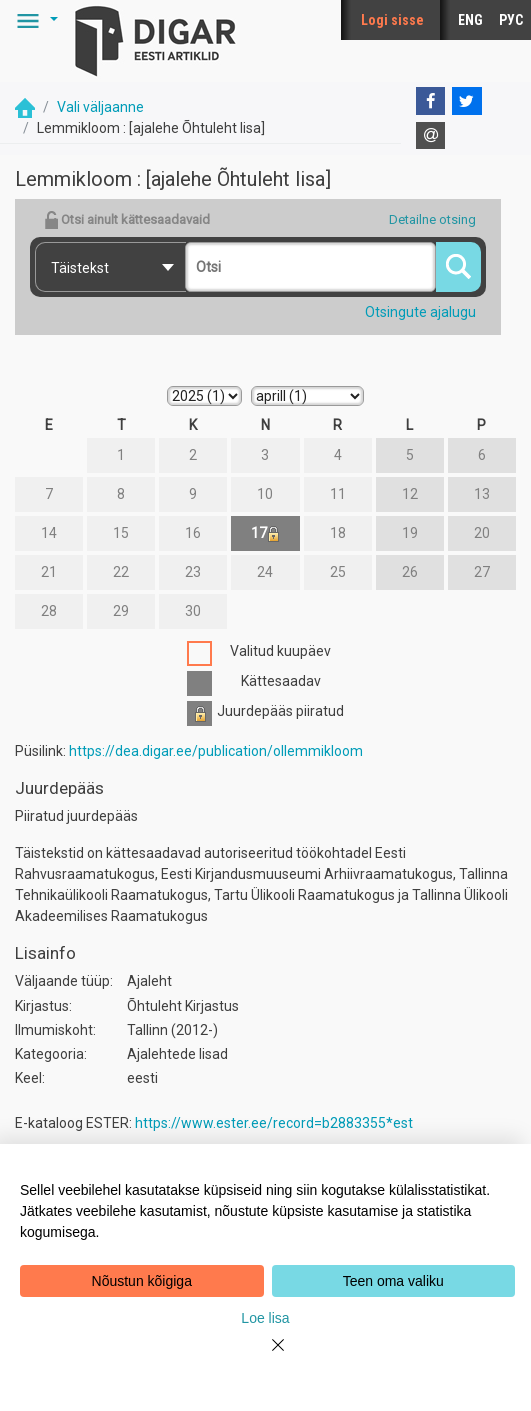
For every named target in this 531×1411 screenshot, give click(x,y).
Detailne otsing (432, 219)
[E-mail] (431, 136)
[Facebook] (431, 101)
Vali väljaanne (100, 107)
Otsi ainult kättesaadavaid (127, 220)
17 (265, 533)
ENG (470, 20)
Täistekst (80, 268)
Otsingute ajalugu (420, 312)
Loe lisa (265, 1318)
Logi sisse (392, 20)
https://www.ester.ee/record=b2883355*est (274, 1123)
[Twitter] (467, 101)
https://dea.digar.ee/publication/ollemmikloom (216, 751)
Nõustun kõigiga (142, 1281)
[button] (34, 20)
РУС (511, 20)
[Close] (266, 1357)
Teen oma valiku (393, 1281)
